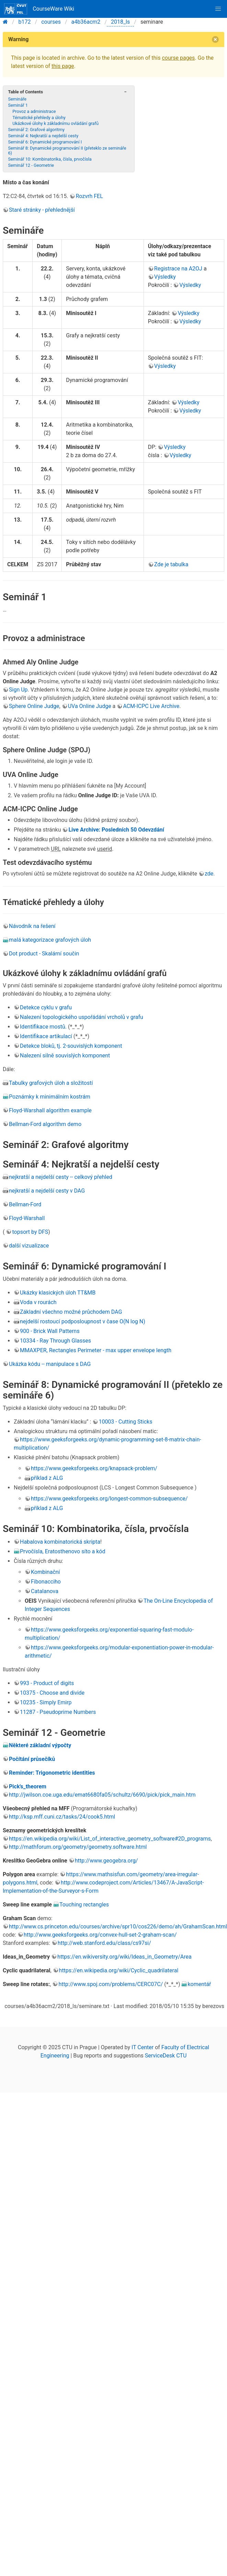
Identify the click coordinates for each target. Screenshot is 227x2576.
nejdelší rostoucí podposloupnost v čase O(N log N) (82, 1321)
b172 (25, 22)
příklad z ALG (47, 1478)
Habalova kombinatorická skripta (60, 1542)
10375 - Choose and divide (52, 1693)
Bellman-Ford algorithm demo (45, 1124)
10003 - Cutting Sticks (125, 1421)
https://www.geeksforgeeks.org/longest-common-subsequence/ (109, 1498)
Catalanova (44, 1591)
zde (209, 873)
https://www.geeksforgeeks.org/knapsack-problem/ (94, 1468)
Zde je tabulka (171, 564)
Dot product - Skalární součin (44, 953)
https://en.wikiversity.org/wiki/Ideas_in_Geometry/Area (124, 1956)
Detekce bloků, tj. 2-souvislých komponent (71, 1046)
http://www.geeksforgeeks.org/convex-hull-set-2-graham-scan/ (100, 1934)
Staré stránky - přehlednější (42, 210)
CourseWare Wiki (39, 8)
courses (51, 22)
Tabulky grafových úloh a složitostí (51, 1083)
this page (63, 66)
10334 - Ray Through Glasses (55, 1340)
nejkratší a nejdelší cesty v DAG (47, 1190)
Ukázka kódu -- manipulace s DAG (50, 1364)
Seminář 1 (17, 105)
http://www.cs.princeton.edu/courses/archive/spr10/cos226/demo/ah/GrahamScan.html (118, 1926)
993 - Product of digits (47, 1683)
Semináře (17, 99)
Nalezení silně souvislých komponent (65, 1055)
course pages (178, 58)
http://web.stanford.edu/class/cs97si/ (104, 1943)
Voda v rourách (38, 1302)
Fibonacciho (46, 1581)
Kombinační (45, 1572)
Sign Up (18, 689)
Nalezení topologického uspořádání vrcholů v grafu (81, 1017)
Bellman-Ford (25, 1204)
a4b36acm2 (86, 22)
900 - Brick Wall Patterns (50, 1331)
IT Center (143, 2047)
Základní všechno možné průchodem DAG (71, 1312)
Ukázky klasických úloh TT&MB (57, 1292)
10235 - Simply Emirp (46, 1702)
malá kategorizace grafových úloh (50, 940)
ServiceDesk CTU (165, 2055)
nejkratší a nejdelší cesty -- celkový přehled (60, 1177)
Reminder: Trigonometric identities (52, 1772)
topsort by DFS (30, 1232)
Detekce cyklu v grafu (46, 1007)
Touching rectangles (84, 1904)
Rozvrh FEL (89, 196)
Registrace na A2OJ (178, 268)
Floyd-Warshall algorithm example (50, 1110)
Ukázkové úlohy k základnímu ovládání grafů (55, 123)
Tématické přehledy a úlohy (39, 117)
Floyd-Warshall (27, 1218)
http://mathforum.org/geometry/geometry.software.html (78, 1847)
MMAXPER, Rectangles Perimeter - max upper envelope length (95, 1350)
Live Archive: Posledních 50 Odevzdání (116, 829)
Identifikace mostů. (43, 1026)
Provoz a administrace (34, 111)
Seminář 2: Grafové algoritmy (36, 129)
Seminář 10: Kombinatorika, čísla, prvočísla (49, 159)
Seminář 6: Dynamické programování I (45, 141)
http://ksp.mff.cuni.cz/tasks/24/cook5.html (62, 1816)
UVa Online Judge (89, 706)
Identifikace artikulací (46, 1036)
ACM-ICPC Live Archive (151, 706)
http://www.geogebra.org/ (106, 1860)
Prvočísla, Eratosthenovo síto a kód (62, 1551)
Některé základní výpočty (40, 1745)
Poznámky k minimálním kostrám (49, 1096)
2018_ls (120, 22)
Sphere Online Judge (34, 706)
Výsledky (165, 277)
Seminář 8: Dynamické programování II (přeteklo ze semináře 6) (67, 150)
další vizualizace (29, 1245)
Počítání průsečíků (32, 1759)
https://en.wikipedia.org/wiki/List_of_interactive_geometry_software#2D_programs (110, 1838)
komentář (199, 1984)
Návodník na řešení (32, 926)
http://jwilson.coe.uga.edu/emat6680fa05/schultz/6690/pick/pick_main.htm (102, 1794)
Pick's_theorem (27, 1786)
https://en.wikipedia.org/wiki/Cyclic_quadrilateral (119, 1970)
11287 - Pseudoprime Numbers (58, 1712)
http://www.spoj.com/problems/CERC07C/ (110, 1984)
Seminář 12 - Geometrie (31, 165)
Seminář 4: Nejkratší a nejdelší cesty (43, 135)
